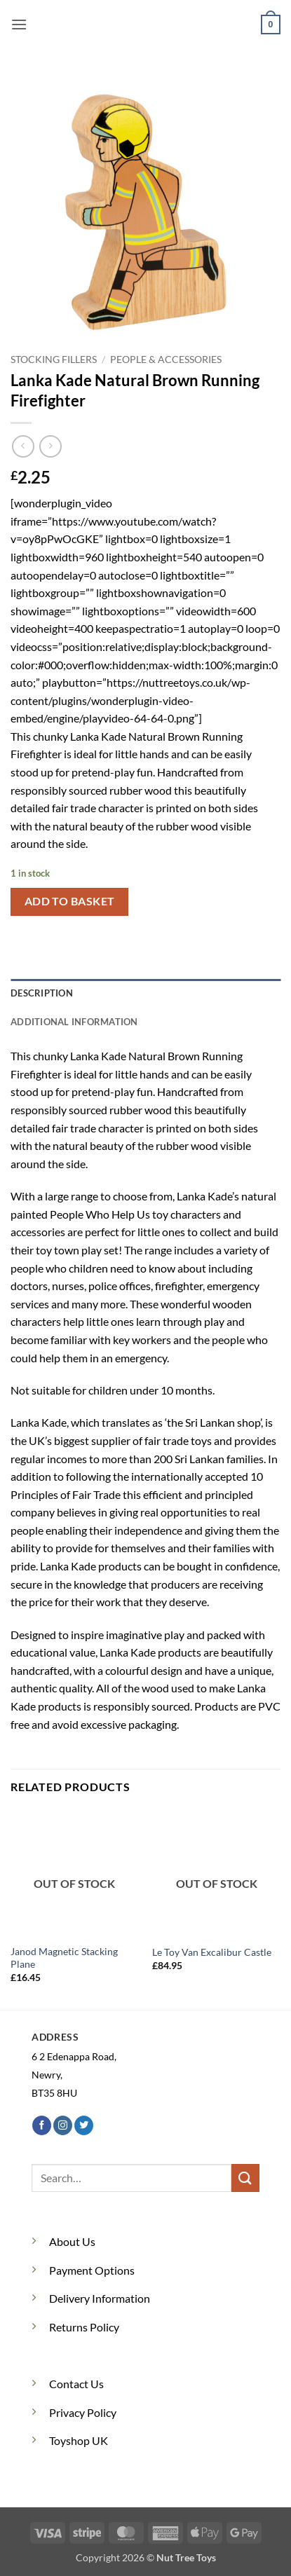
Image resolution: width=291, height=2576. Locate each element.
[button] (19, 24)
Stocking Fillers (54, 359)
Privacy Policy (82, 2412)
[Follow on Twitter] (83, 2125)
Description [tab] (42, 993)
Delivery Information (99, 2298)
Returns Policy (84, 2327)
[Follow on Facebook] (41, 2125)
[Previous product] (50, 446)
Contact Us (76, 2383)
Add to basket (70, 901)
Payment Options (92, 2270)
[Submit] (245, 2177)
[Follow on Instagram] (62, 2125)
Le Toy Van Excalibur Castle (211, 1952)
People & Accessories (166, 359)
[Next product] (23, 446)
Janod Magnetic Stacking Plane (64, 1958)
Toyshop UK (78, 2440)
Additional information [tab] (74, 1021)
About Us (72, 2241)
